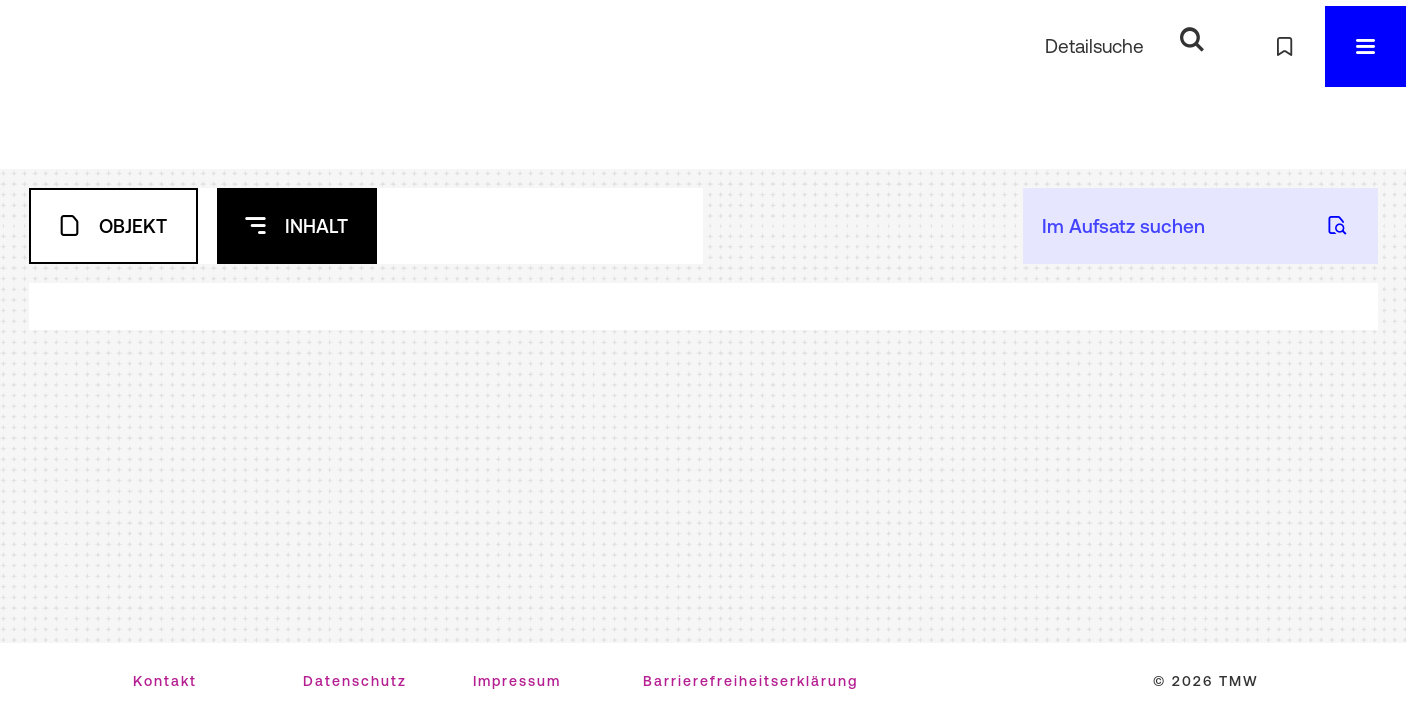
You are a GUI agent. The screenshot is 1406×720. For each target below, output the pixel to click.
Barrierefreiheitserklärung (750, 681)
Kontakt (165, 681)
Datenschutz (355, 681)
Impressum (517, 681)
